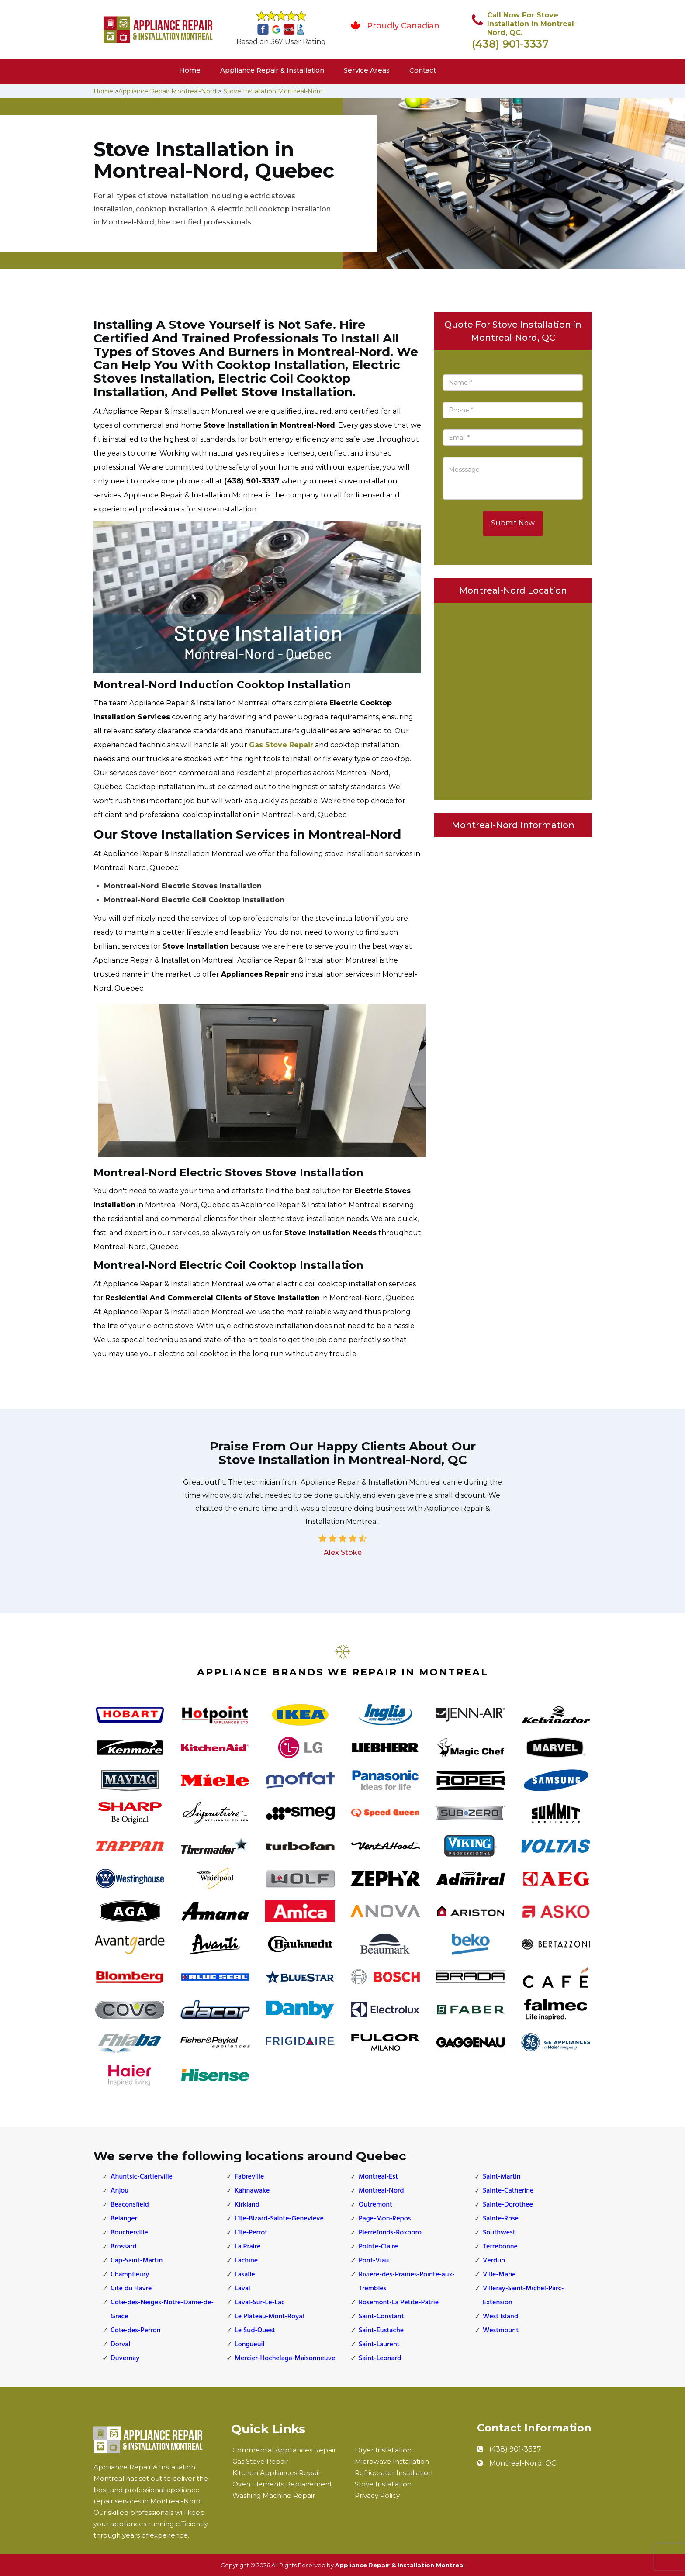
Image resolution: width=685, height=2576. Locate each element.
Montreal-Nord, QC (522, 2463)
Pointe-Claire (378, 2246)
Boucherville (129, 2232)
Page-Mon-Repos (385, 2218)
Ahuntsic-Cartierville (142, 2176)
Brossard (124, 2246)
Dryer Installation (383, 2450)
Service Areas (367, 70)
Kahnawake (252, 2190)
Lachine (246, 2260)
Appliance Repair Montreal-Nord (167, 91)
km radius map (513, 698)
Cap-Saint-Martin (137, 2260)
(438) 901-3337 (510, 44)
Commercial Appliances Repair (284, 2450)
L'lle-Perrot (251, 2232)
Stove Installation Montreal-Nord (273, 91)
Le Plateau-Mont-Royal (269, 2316)
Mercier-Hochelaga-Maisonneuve (285, 2358)
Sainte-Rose (501, 2218)
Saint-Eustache (381, 2330)
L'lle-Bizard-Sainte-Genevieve (279, 2218)
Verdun (494, 2260)
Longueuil (249, 2344)
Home (190, 70)
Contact (422, 70)
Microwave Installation (392, 2461)
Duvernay (125, 2358)
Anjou (119, 2190)
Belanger (124, 2218)
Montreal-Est (378, 2176)
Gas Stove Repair (281, 745)
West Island (500, 2316)
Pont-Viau (374, 2260)
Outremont (375, 2204)
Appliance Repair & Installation (272, 70)
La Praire (248, 2246)
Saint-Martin (502, 2176)
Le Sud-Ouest (255, 2330)
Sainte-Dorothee (508, 2204)
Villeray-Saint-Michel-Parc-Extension (523, 2295)
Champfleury (130, 2274)
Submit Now (513, 523)
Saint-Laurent (379, 2344)
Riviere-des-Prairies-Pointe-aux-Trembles (407, 2281)
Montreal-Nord (381, 2190)
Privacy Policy (377, 2495)
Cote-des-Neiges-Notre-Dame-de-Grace (162, 2309)
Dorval (120, 2344)
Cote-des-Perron (136, 2330)
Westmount (501, 2330)
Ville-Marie (499, 2274)
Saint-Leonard (380, 2358)
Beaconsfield (130, 2204)
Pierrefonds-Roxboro (390, 2232)
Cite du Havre (131, 2288)
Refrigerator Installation (393, 2473)
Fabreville (249, 2176)
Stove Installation (383, 2484)
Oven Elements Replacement (282, 2484)
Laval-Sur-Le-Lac (259, 2302)
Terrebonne (500, 2246)
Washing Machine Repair (273, 2495)
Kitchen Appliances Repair (276, 2473)
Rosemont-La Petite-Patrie (399, 2302)
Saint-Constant (381, 2316)
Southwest (499, 2232)
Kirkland (247, 2204)
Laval (242, 2288)
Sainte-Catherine (508, 2190)
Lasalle (245, 2274)
